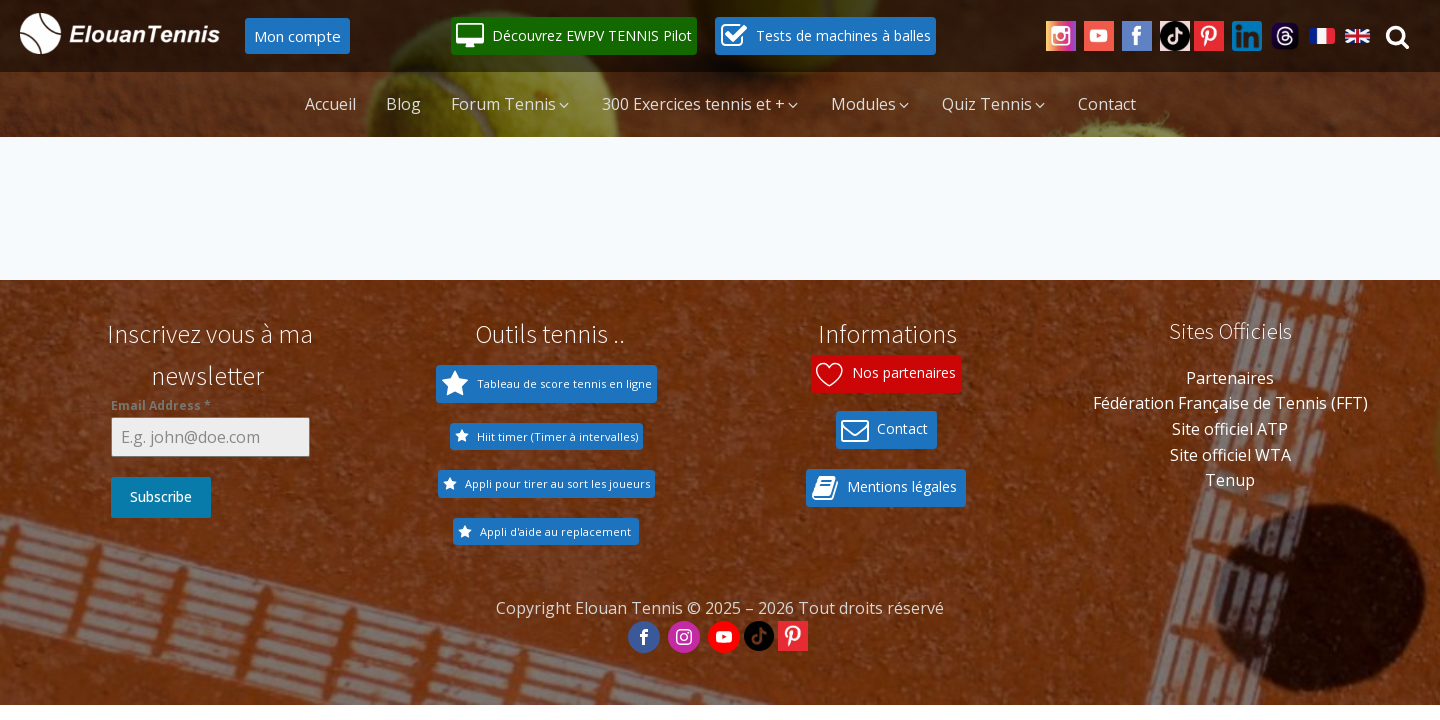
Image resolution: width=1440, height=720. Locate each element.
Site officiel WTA (1230, 455)
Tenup (1230, 480)
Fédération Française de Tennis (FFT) (1230, 403)
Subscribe (161, 496)
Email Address (161, 405)
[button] (574, 36)
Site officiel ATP (1230, 429)
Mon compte (297, 36)
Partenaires (1230, 378)
